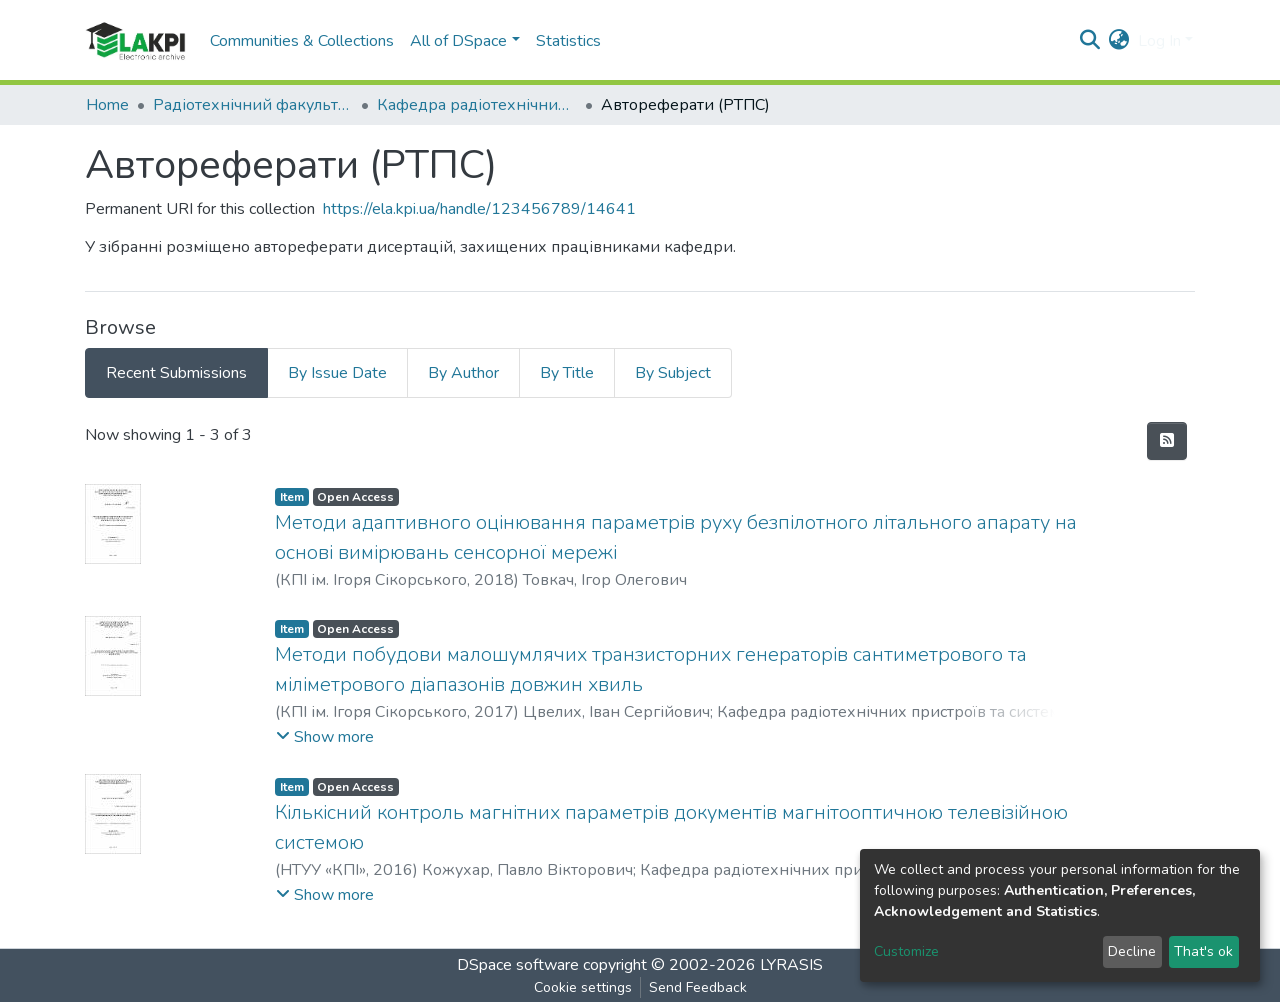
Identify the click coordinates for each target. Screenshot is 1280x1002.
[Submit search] (1090, 41)
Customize (906, 951)
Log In (1159, 41)
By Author (463, 373)
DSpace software (518, 965)
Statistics (568, 41)
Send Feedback (698, 987)
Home (107, 105)
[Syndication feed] (1167, 441)
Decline (1132, 951)
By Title (567, 373)
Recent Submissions (176, 373)
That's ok (1203, 951)
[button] (1119, 41)
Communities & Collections (302, 41)
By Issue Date (337, 373)
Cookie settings (583, 987)
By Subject (673, 373)
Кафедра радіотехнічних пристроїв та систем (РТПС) (477, 105)
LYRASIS (791, 965)
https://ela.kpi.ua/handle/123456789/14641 (479, 209)
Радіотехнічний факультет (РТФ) (253, 105)
